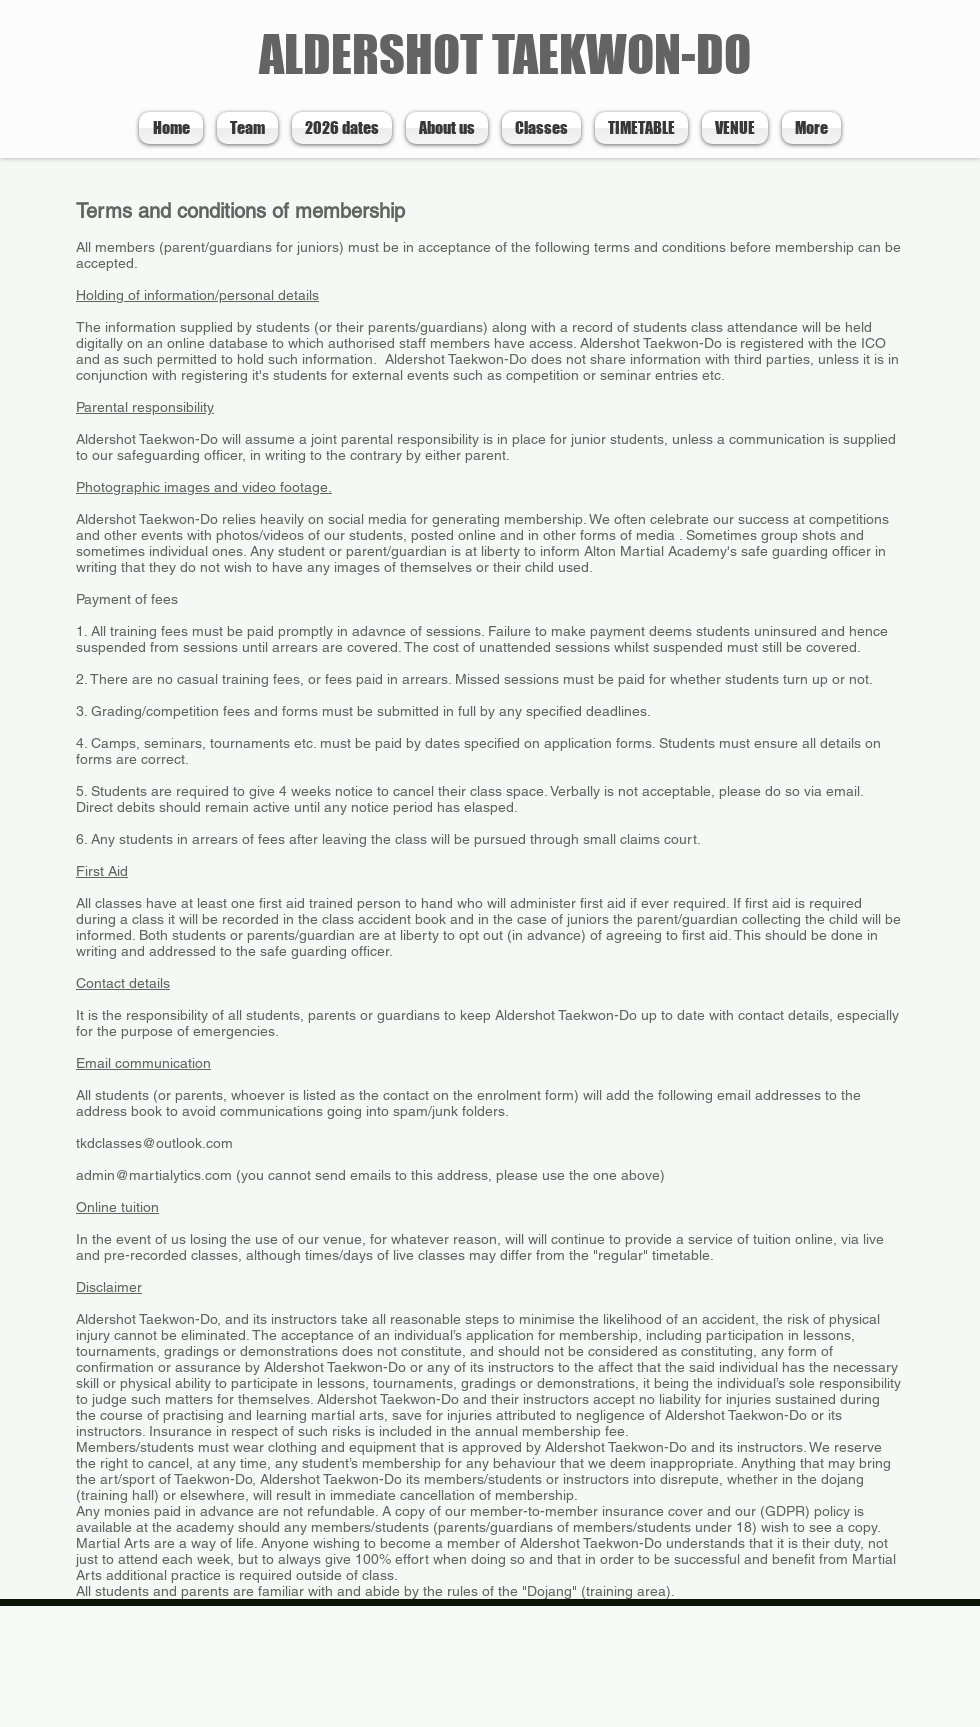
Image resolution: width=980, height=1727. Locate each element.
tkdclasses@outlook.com (154, 1143)
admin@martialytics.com (154, 1175)
